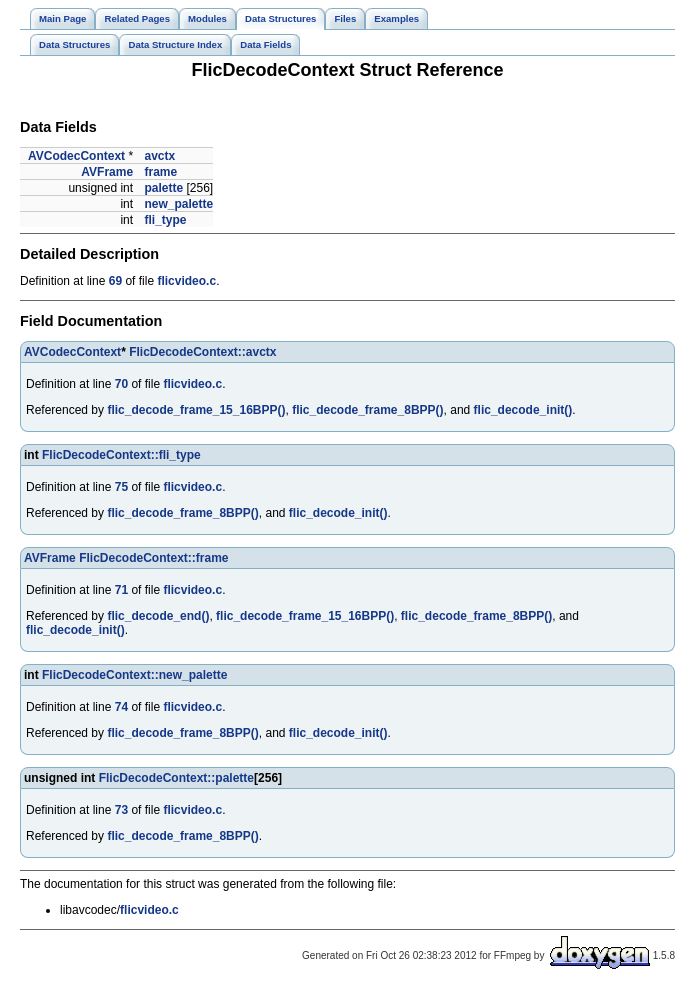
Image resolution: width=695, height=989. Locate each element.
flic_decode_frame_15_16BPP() (196, 410)
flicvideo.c (186, 281)
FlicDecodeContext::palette (176, 778)
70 (121, 384)
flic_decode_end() (158, 616)
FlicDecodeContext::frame (153, 558)
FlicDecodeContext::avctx (202, 352)
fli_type (165, 220)
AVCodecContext (76, 156)
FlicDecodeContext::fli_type (121, 455)
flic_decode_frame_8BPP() (367, 410)
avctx (159, 156)
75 (121, 487)
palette (163, 188)
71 (121, 590)
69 (115, 281)
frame (160, 172)
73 (121, 810)
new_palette (178, 204)
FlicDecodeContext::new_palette (134, 675)
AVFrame (107, 172)
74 (121, 707)
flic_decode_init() (523, 410)
